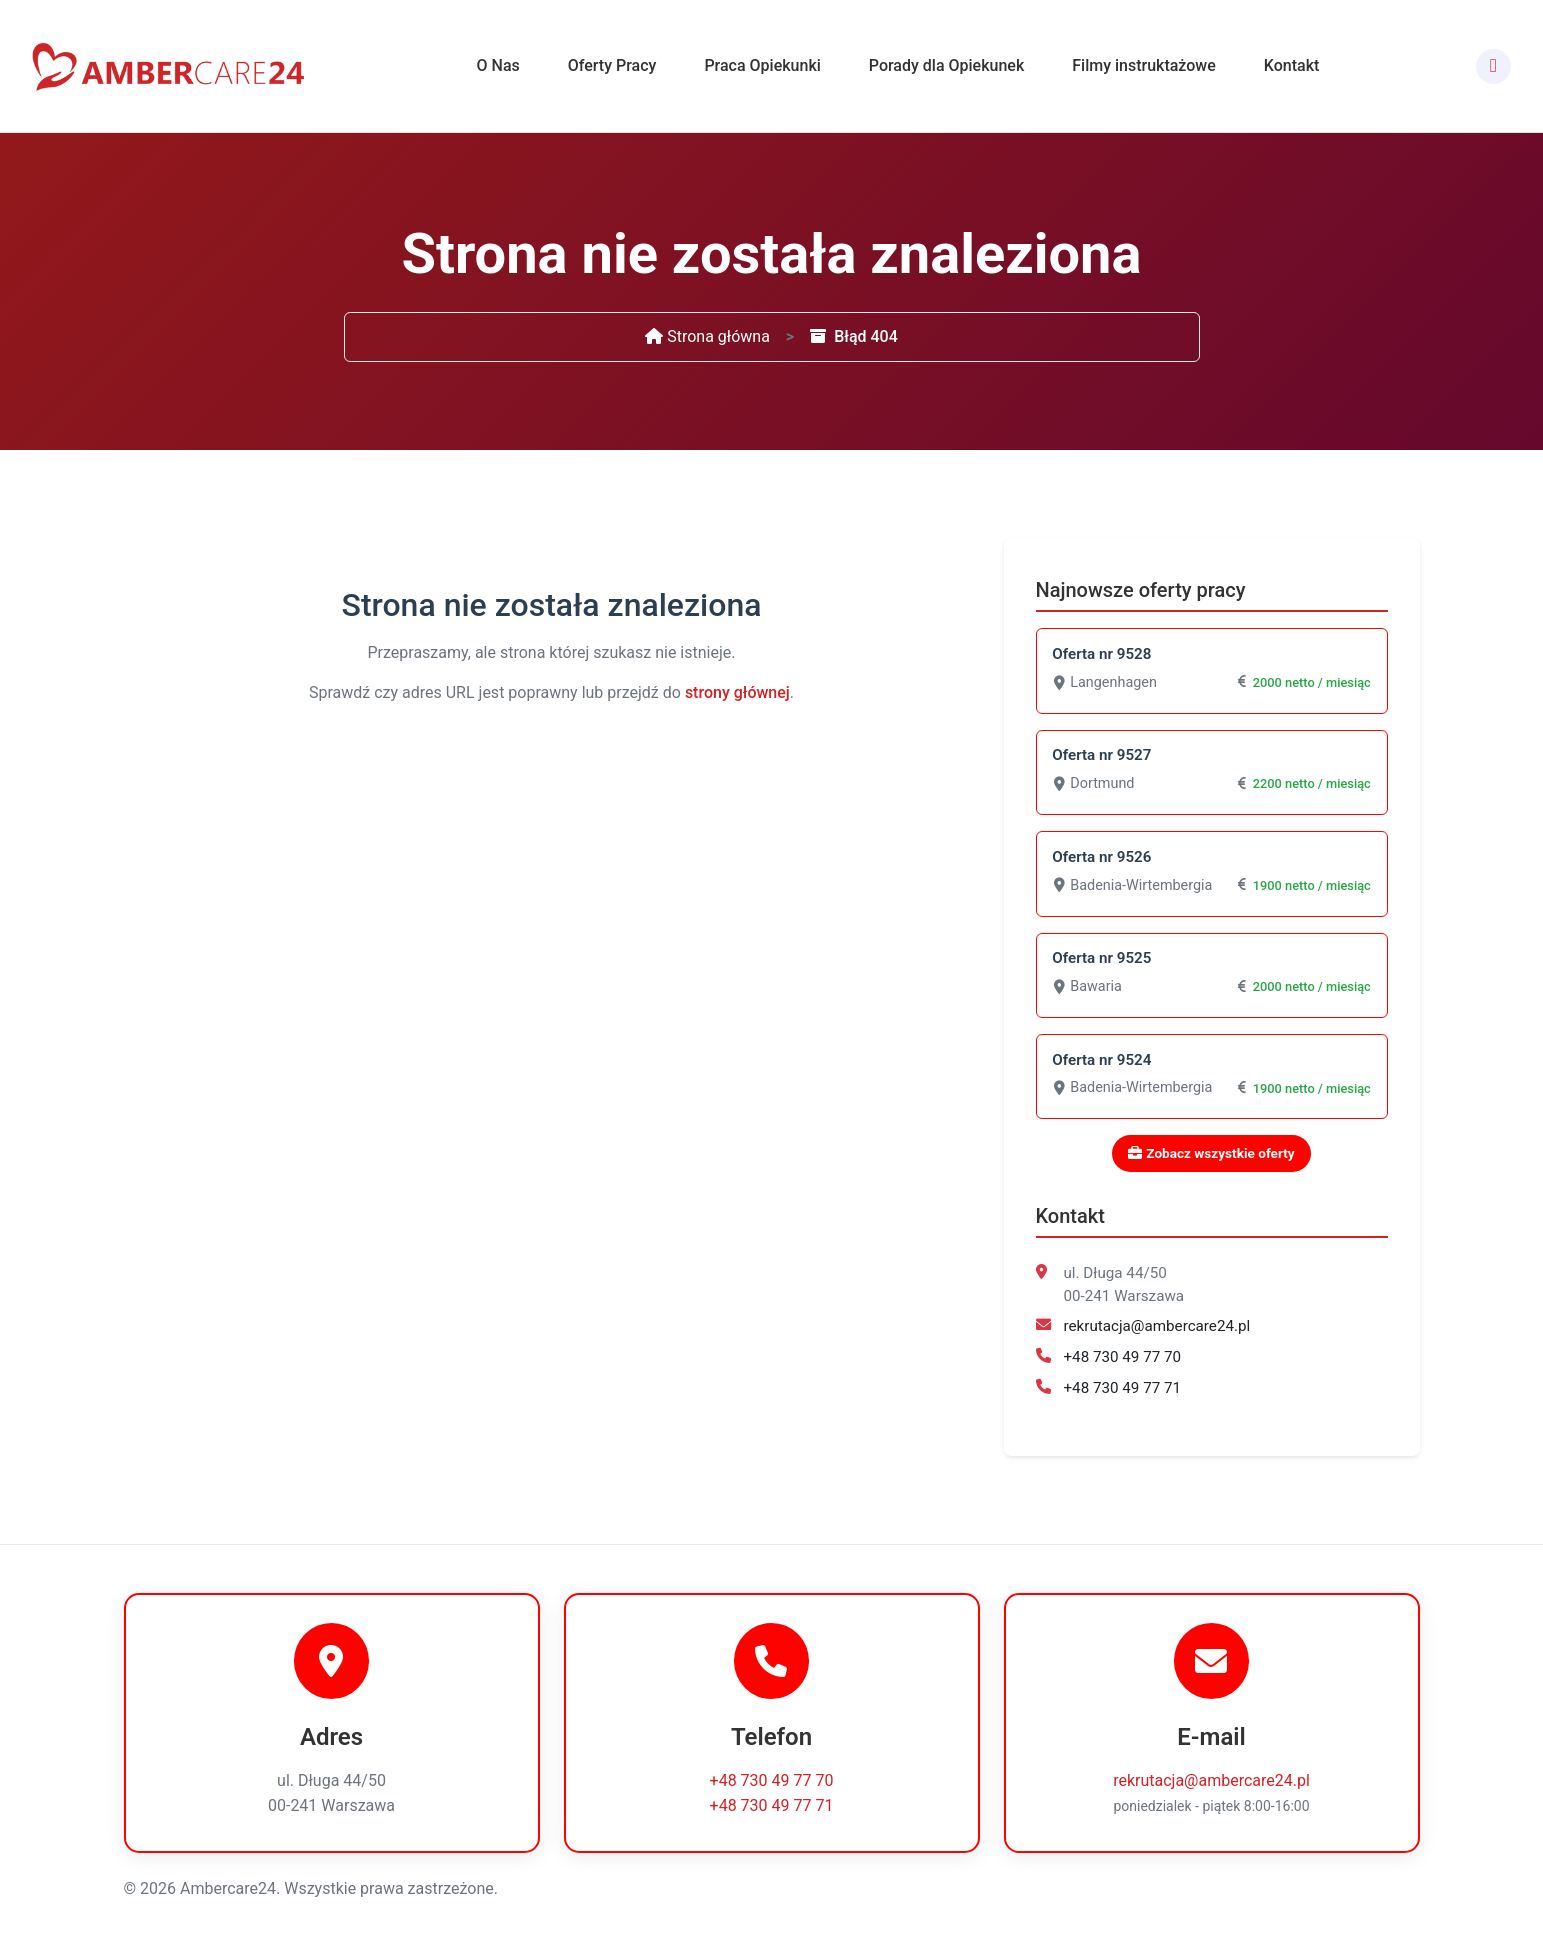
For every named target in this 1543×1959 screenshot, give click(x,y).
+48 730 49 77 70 (1123, 1360)
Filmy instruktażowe (1144, 65)
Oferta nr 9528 (1102, 654)
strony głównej (737, 692)
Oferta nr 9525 (1102, 960)
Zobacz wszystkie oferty (1211, 1156)
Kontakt (1292, 65)
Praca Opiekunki (762, 65)
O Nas (498, 65)
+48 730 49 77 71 (1123, 1390)
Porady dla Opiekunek (946, 65)
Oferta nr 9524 (1102, 1062)
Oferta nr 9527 (1102, 756)
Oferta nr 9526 (1102, 858)
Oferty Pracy (612, 65)
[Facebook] (1493, 66)
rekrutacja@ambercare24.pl (1157, 1329)
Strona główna (707, 336)
